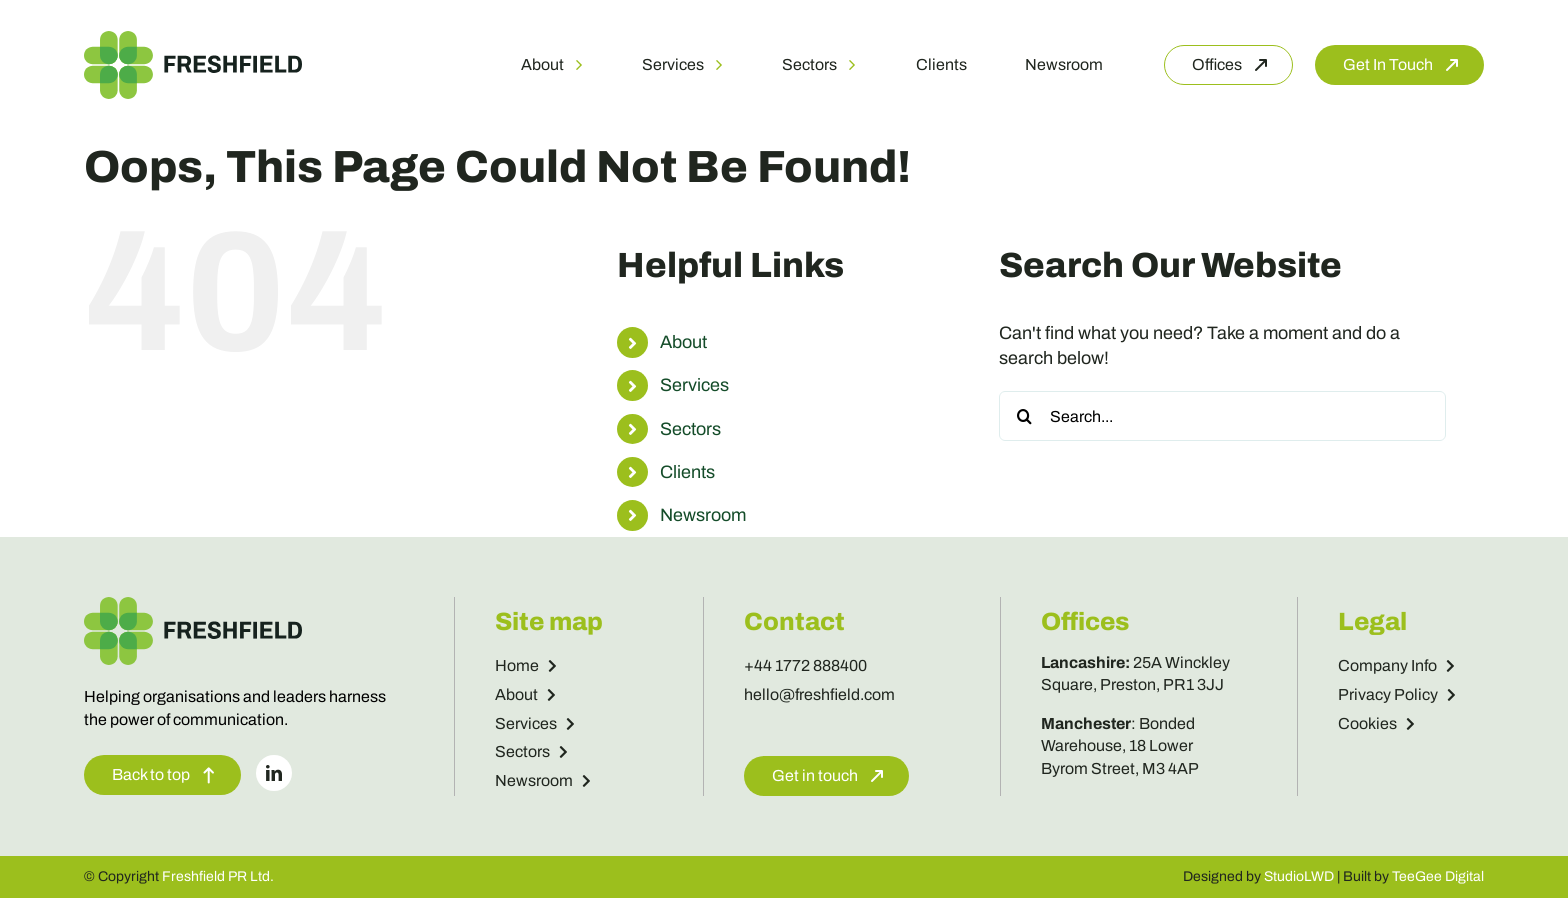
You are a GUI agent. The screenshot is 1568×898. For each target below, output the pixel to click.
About (683, 342)
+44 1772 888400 (805, 665)
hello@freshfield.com (819, 694)
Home (526, 665)
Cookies (1376, 723)
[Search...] (1222, 416)
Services (694, 385)
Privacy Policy (1397, 694)
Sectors (690, 429)
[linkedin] (274, 773)
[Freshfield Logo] (193, 40)
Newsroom (703, 515)
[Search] (1024, 416)
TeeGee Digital (1438, 876)
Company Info (1396, 665)
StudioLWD (1299, 876)
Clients (687, 472)
